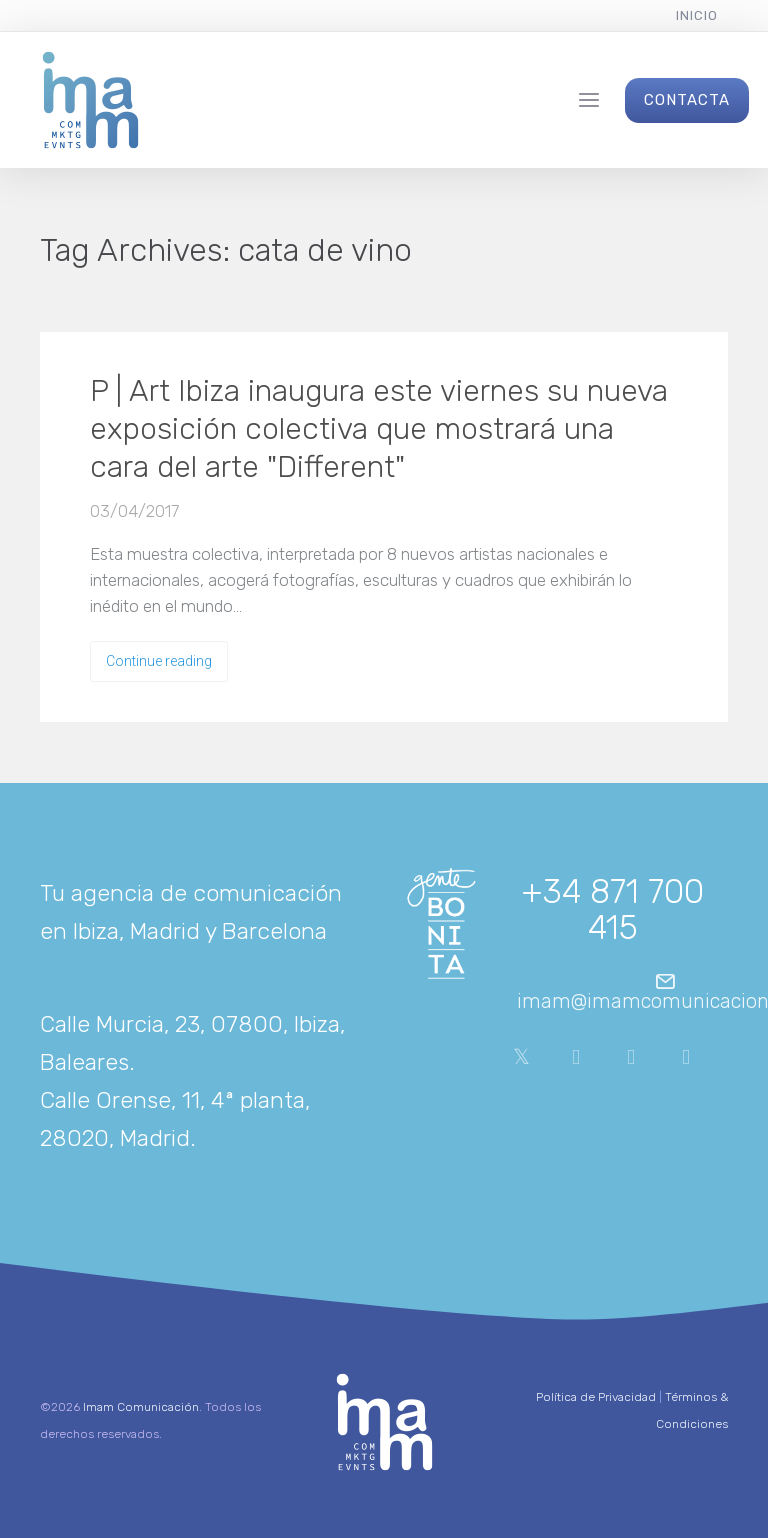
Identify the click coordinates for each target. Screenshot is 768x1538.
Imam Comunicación (141, 1407)
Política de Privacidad (596, 1397)
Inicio (697, 15)
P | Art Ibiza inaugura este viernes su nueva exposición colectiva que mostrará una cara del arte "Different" (379, 429)
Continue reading (159, 661)
